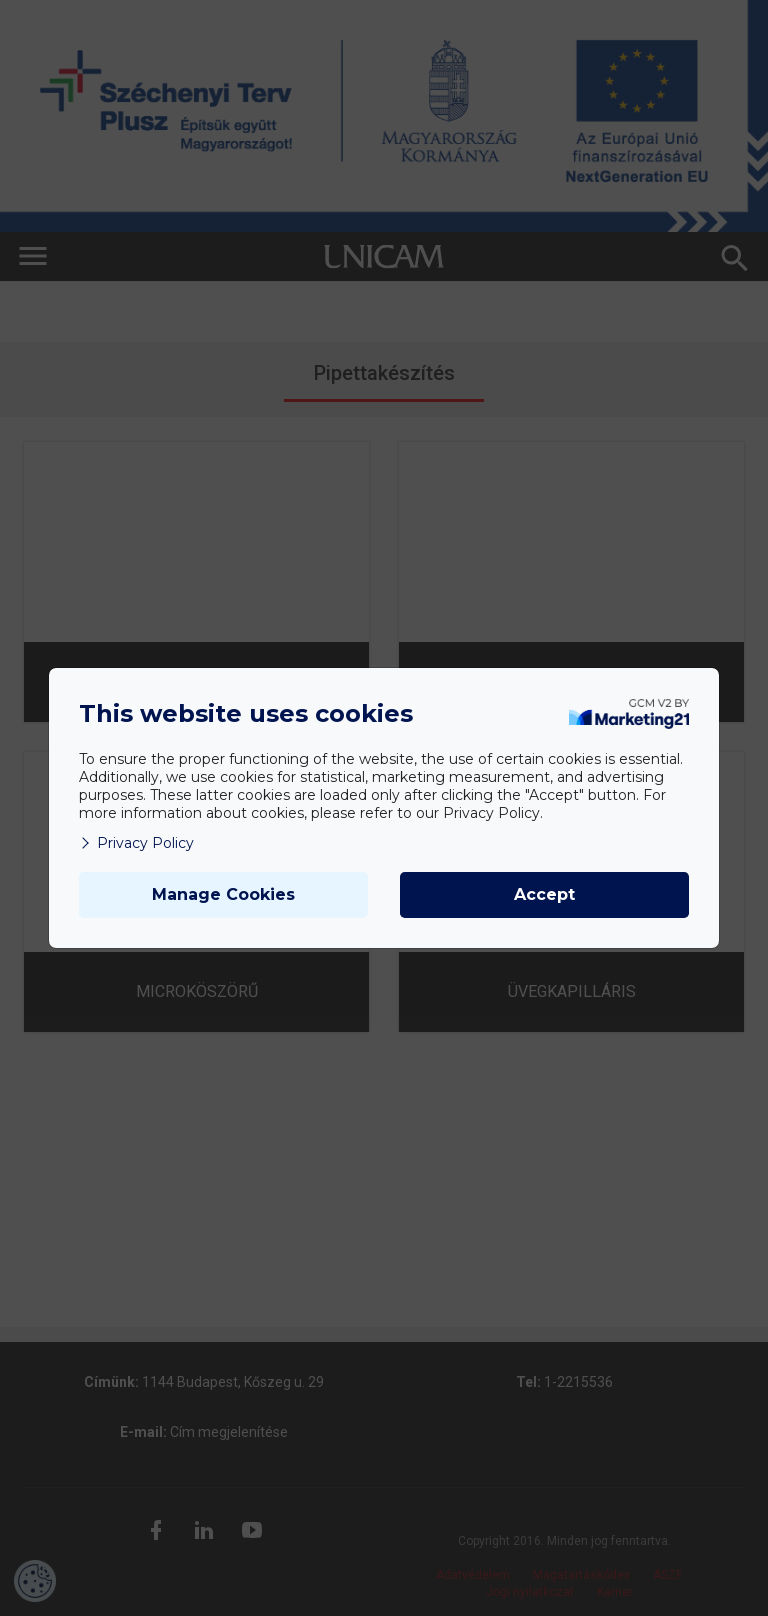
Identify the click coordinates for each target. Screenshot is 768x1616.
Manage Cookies (223, 894)
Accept (544, 894)
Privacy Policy (136, 843)
